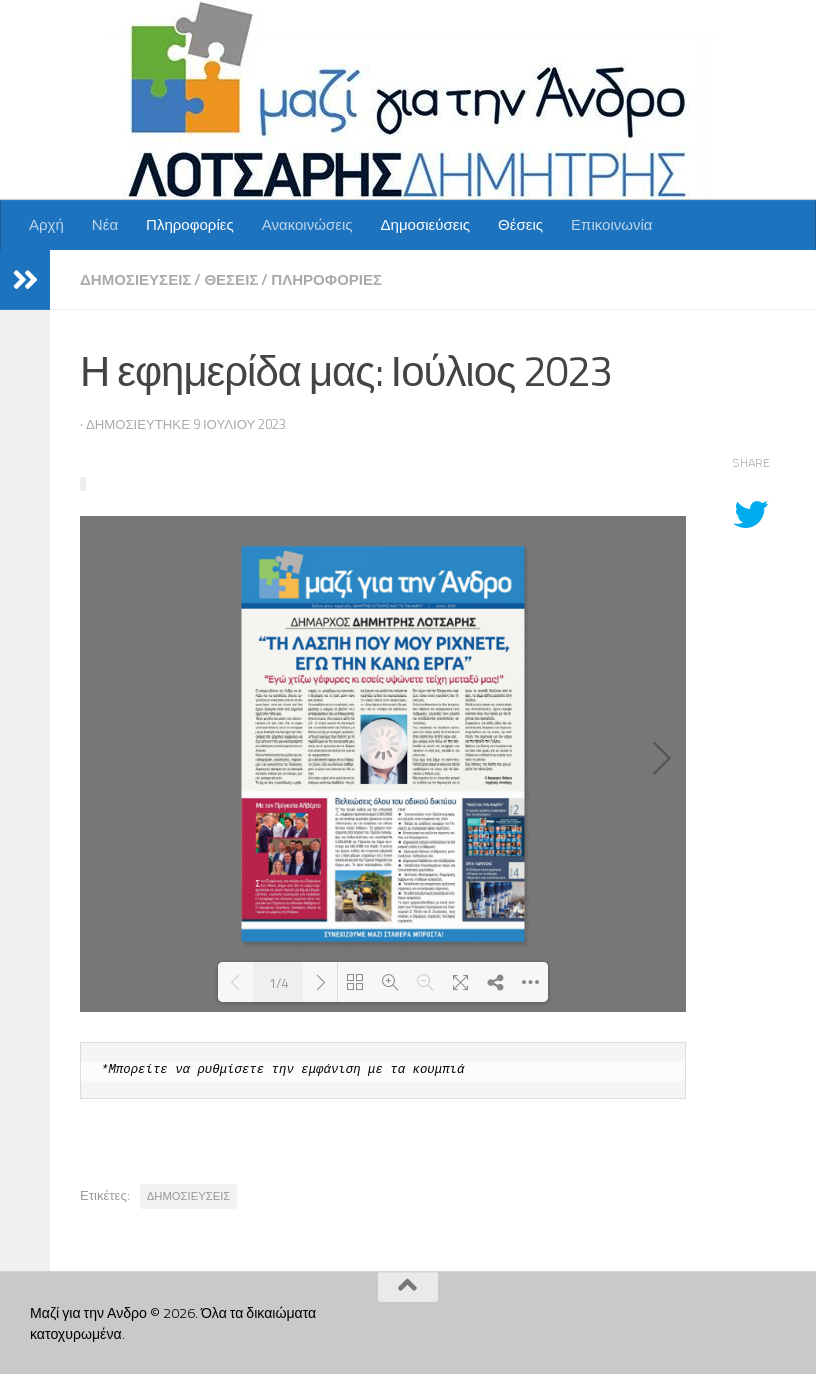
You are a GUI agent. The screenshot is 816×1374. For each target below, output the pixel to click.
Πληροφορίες (190, 224)
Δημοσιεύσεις (425, 224)
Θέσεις (520, 224)
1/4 (278, 982)
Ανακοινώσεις (307, 224)
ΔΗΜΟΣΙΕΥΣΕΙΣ (189, 1195)
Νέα (105, 224)
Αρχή (46, 224)
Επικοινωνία (612, 224)
